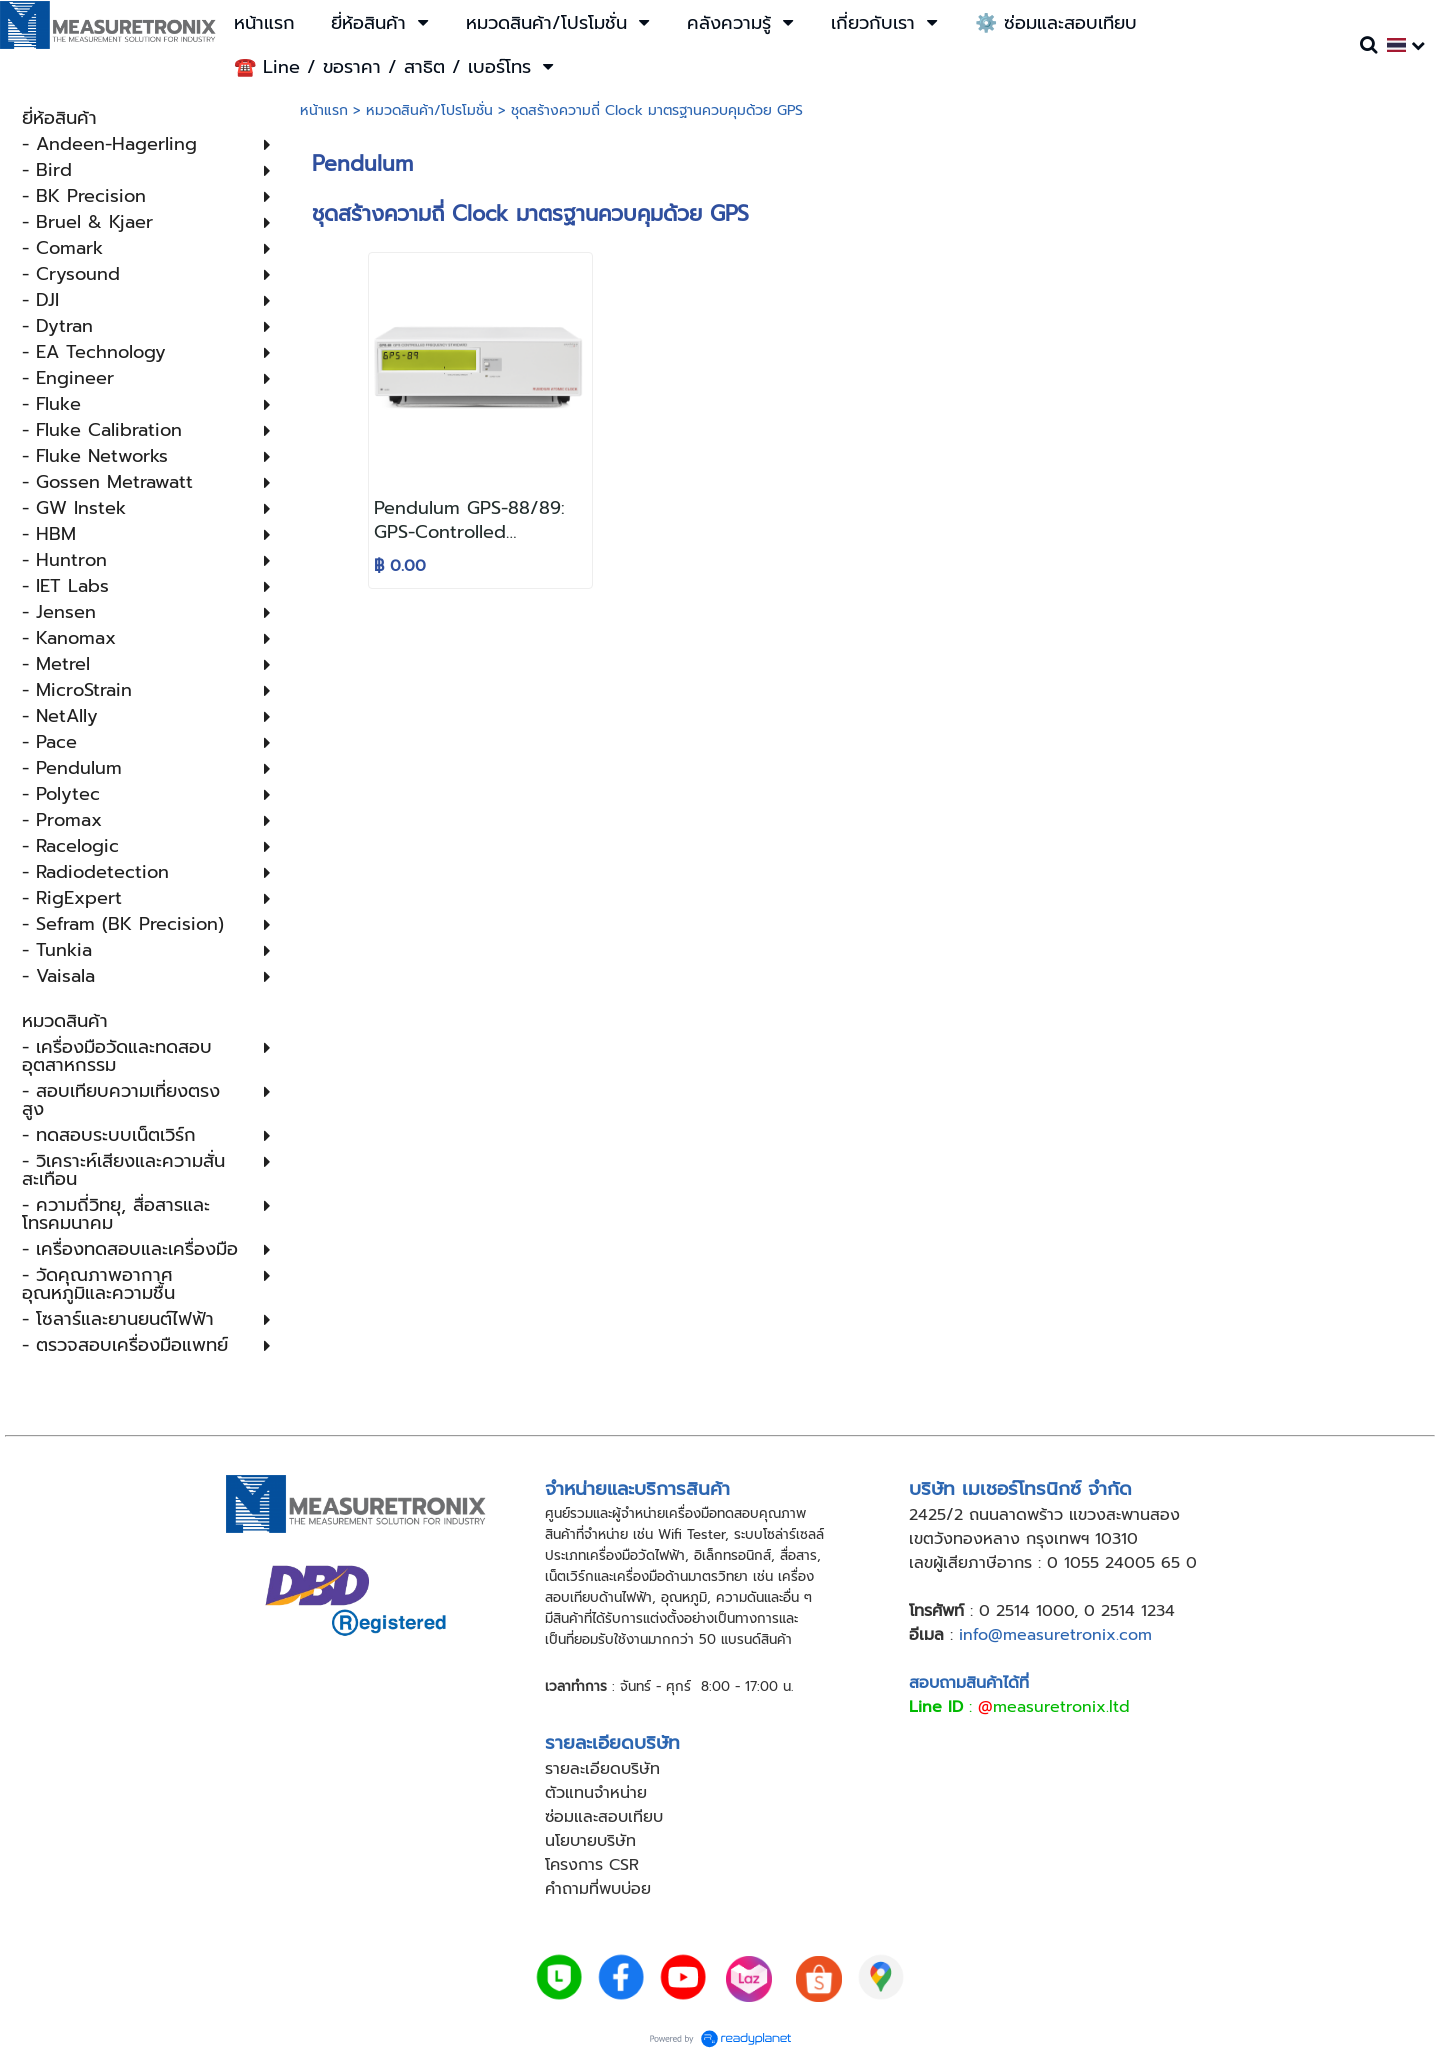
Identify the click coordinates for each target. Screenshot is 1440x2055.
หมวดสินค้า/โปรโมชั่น (429, 110)
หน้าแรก (324, 110)
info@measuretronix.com (1055, 1635)
